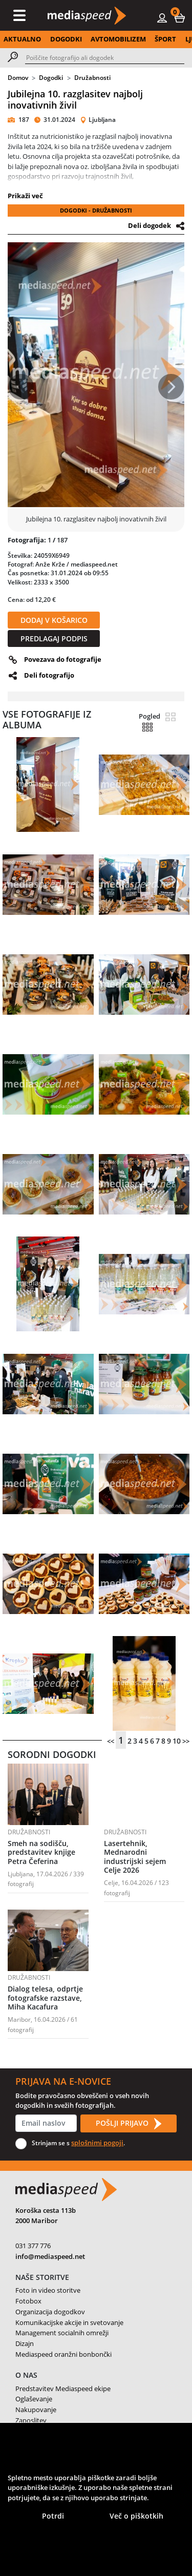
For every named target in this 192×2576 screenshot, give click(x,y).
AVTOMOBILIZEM (118, 39)
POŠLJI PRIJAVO (128, 2123)
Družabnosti (92, 77)
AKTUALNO (22, 39)
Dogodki (51, 77)
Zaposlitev (31, 2420)
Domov (18, 77)
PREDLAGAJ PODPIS (54, 638)
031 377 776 (33, 2245)
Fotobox (28, 2301)
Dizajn (24, 2343)
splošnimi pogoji (97, 2142)
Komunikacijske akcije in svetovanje (69, 2322)
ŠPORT (165, 39)
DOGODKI (66, 39)
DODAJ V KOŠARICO (54, 620)
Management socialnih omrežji (62, 2332)
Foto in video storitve (47, 2290)
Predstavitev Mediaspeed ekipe (63, 2388)
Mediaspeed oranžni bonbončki (63, 2354)
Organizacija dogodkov (50, 2311)
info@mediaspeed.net (50, 2256)
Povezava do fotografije (62, 659)
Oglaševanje (33, 2398)
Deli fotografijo (49, 675)
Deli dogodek (149, 225)
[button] (180, 17)
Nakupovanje (35, 2409)
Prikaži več (25, 195)
